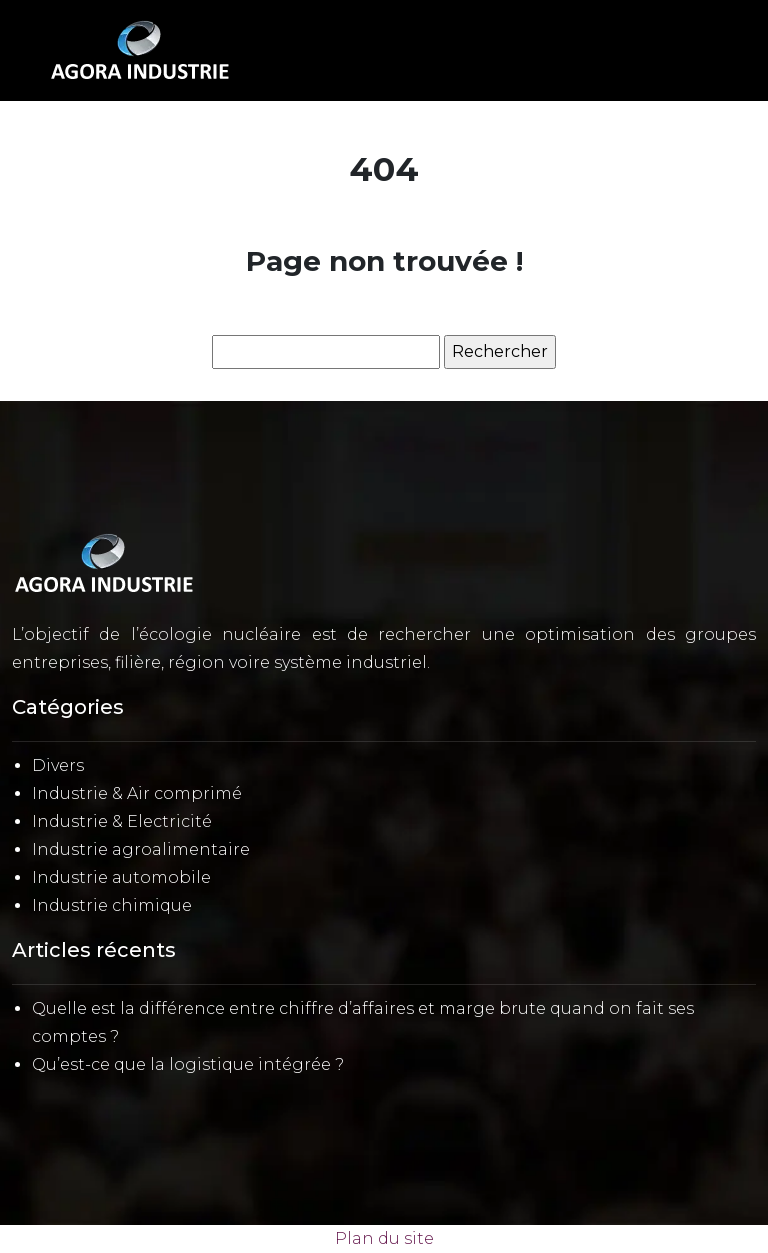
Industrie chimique (112, 905)
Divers (58, 765)
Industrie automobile (121, 877)
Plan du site (384, 1238)
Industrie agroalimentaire (141, 849)
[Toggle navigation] (703, 50)
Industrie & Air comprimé (137, 793)
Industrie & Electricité (122, 821)
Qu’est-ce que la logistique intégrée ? (188, 1064)
